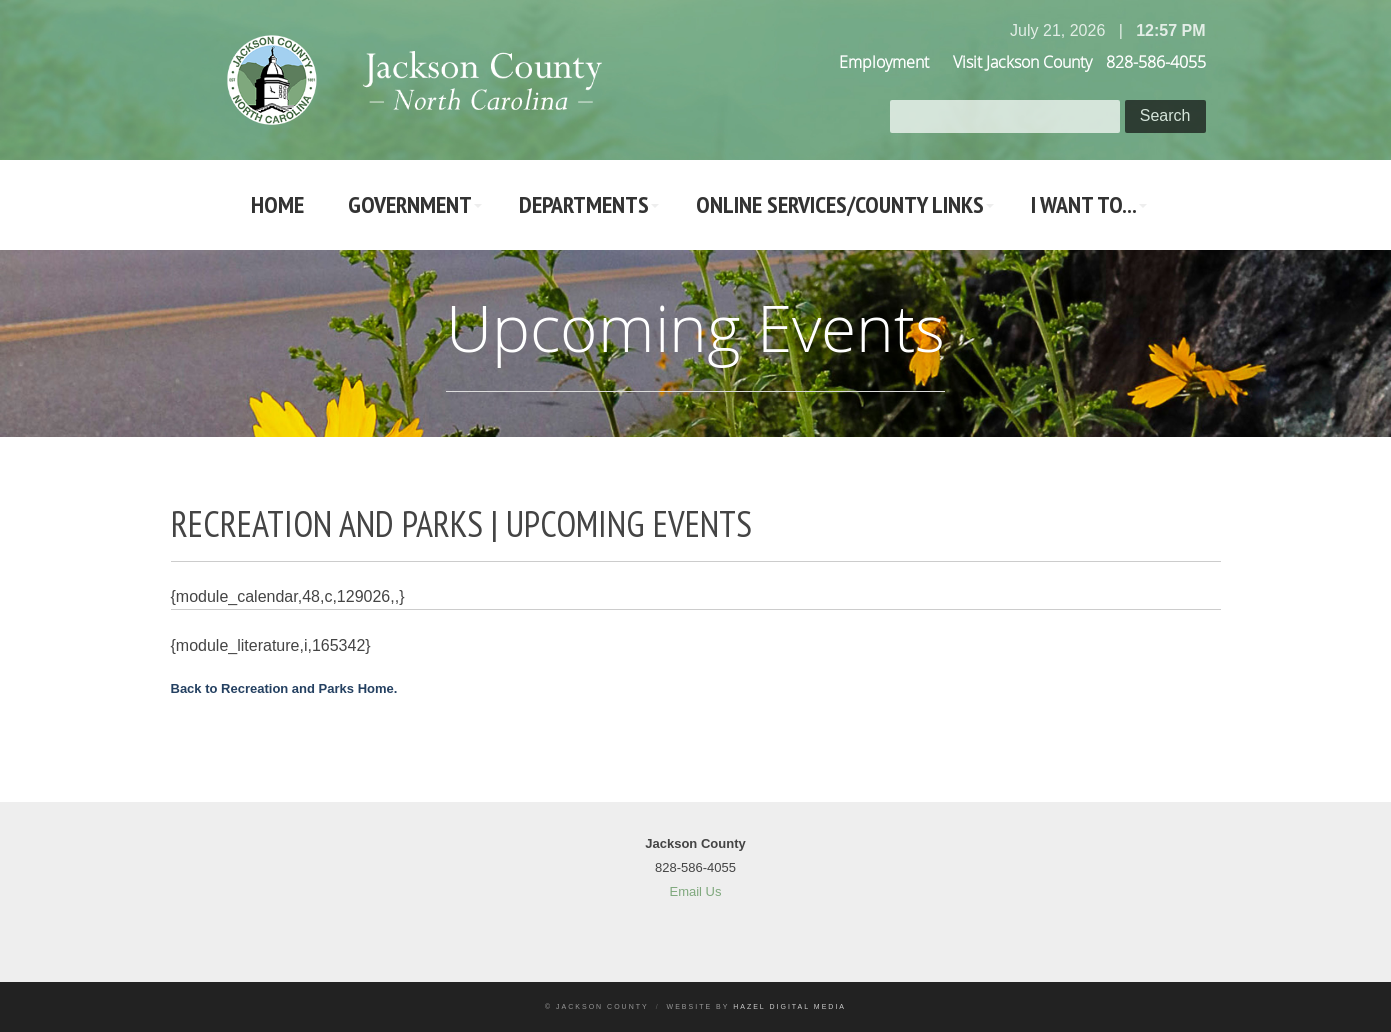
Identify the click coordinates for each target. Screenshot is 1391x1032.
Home (277, 204)
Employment (884, 62)
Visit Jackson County (1022, 62)
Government (410, 204)
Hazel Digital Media (789, 1006)
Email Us (695, 891)
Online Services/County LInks (840, 204)
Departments (584, 204)
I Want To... (1084, 204)
